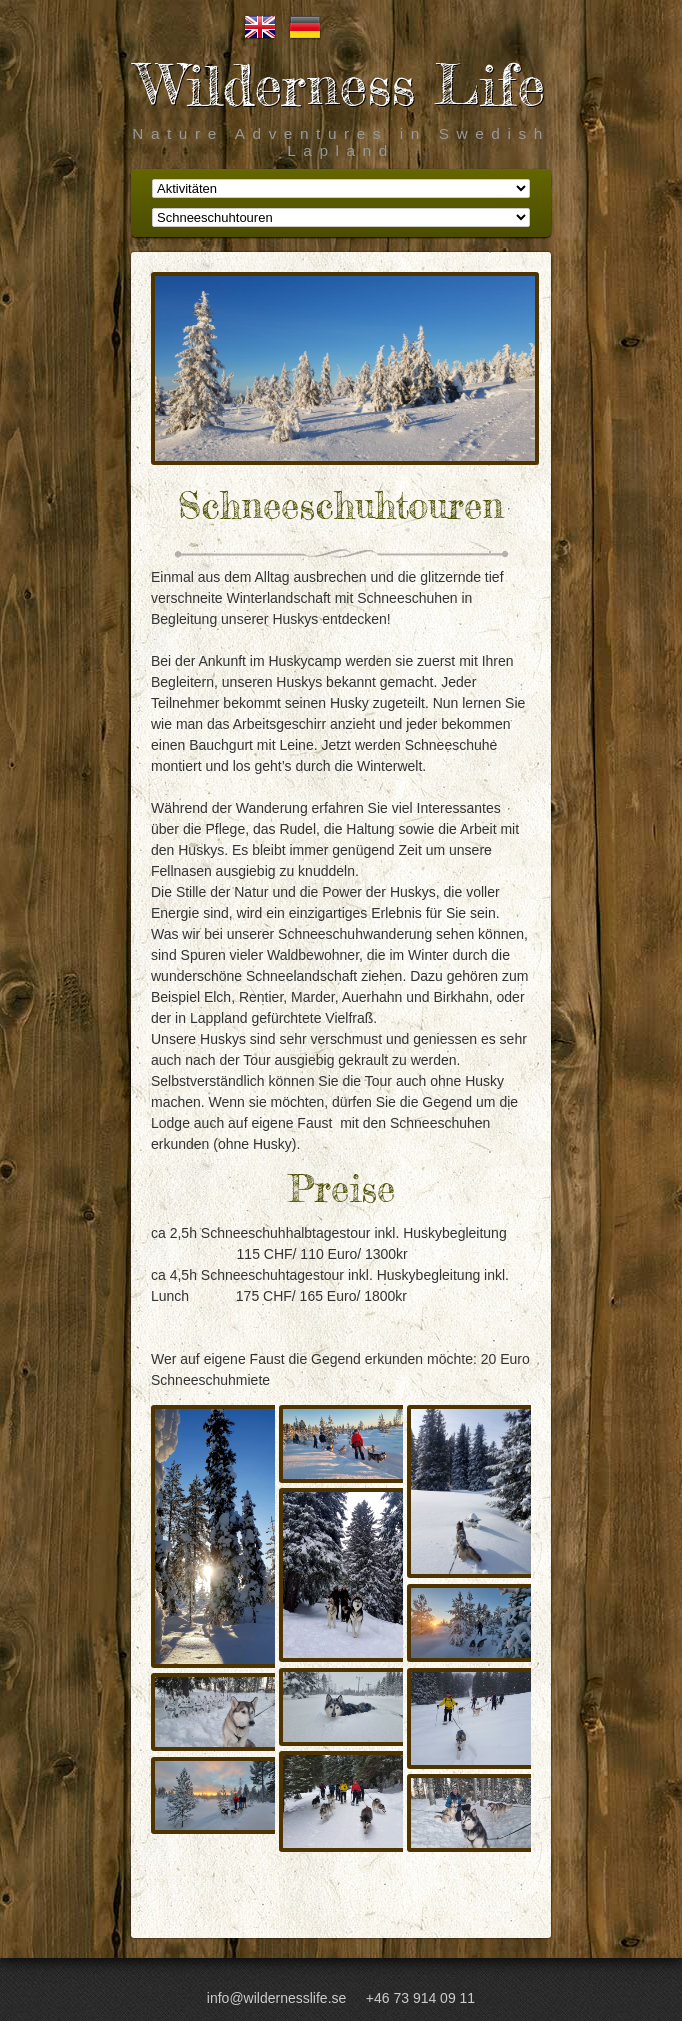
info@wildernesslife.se (277, 1998)
